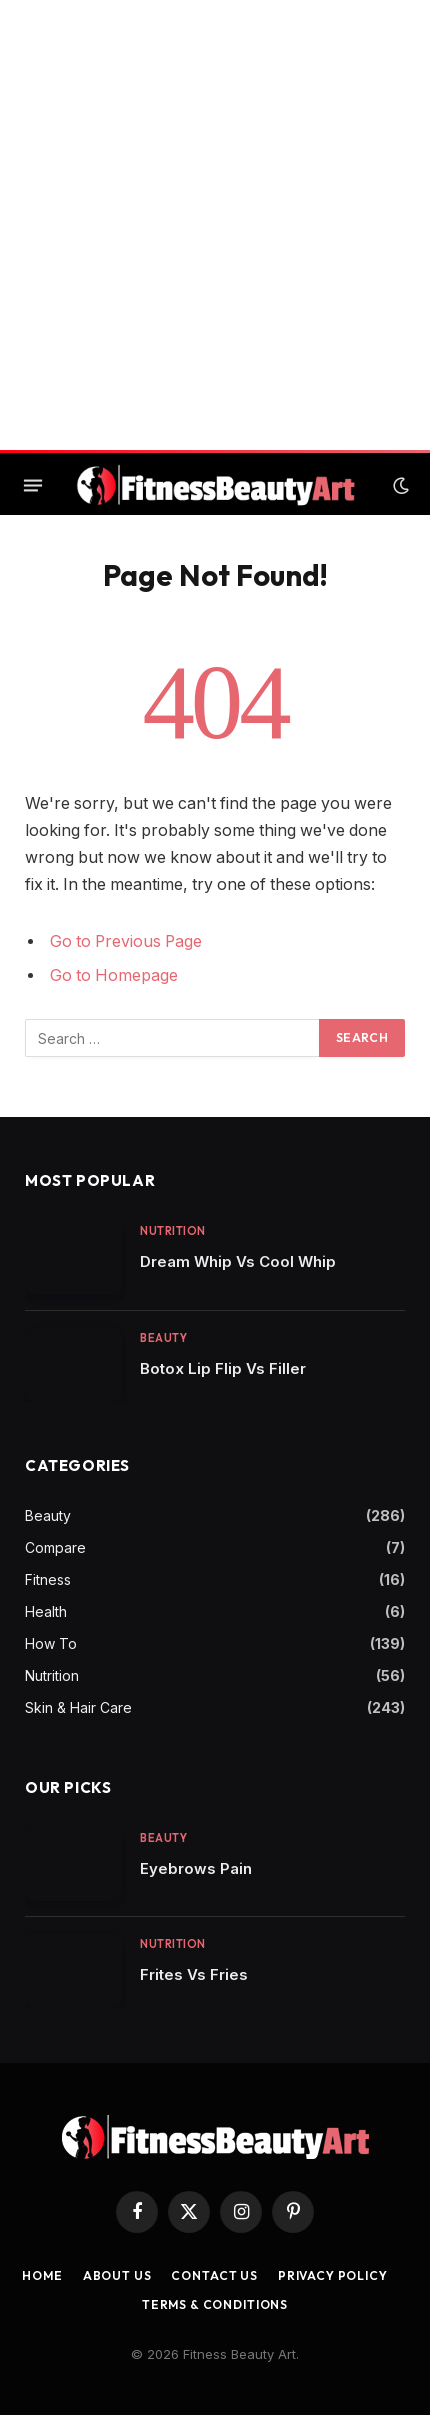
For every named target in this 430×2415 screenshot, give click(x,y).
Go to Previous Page (126, 941)
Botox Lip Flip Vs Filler (223, 1368)
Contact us (214, 2275)
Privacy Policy (333, 2275)
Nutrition (52, 1675)
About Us (117, 2275)
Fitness (48, 1579)
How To (51, 1643)
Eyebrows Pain (196, 1868)
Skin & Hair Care (78, 1707)
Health (46, 1611)
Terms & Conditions (215, 2304)
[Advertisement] (215, 225)
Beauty (48, 1515)
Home (42, 2275)
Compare (55, 1547)
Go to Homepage (114, 975)
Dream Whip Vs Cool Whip (238, 1261)
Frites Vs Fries (194, 1974)
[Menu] (33, 486)
